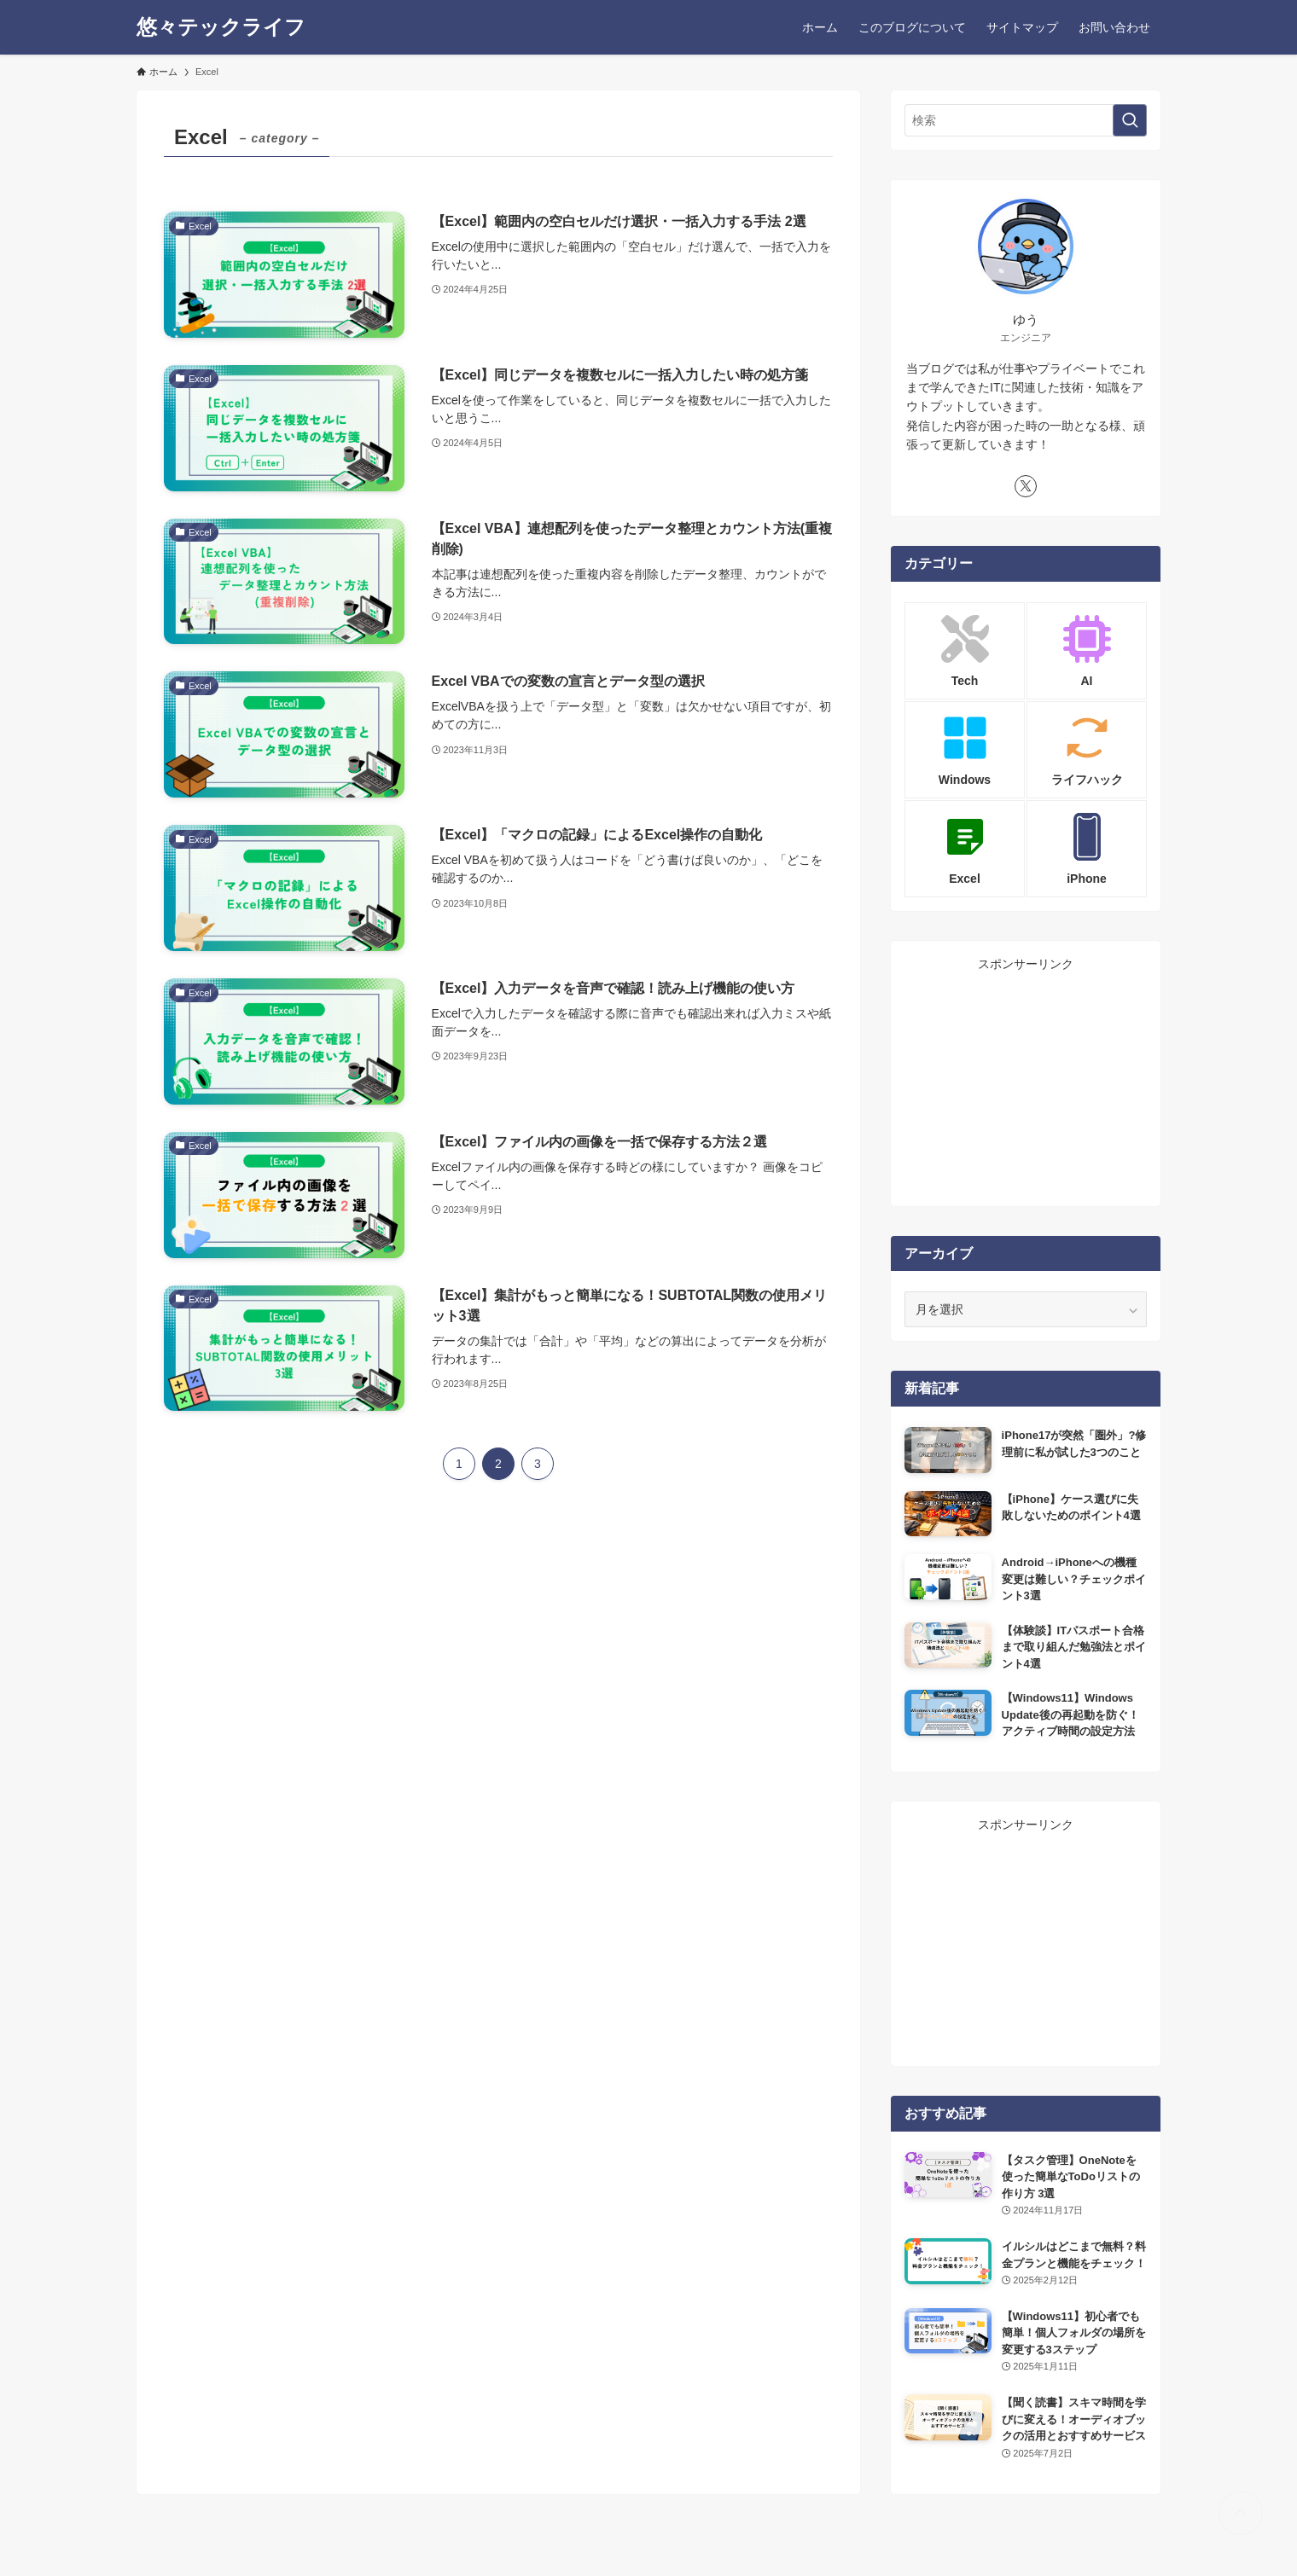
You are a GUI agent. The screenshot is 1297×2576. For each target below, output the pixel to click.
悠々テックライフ (221, 27)
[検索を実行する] (1130, 120)
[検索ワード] (1025, 120)
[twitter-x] (1026, 486)
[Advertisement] (1025, 1079)
